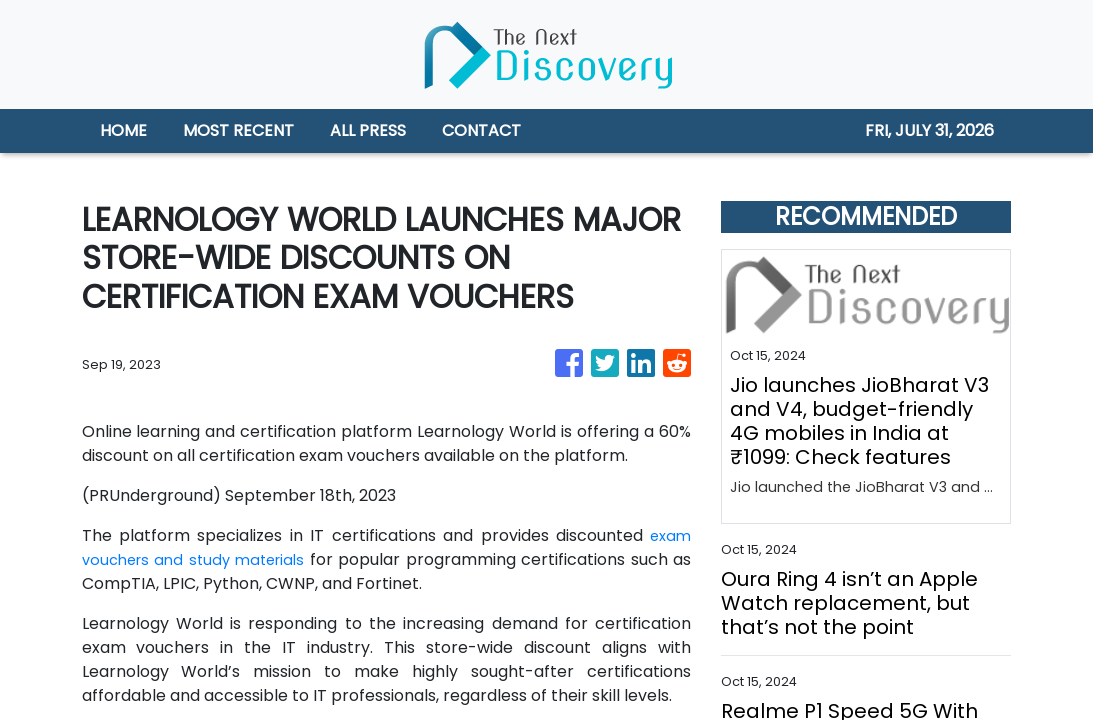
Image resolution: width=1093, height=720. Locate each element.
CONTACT (481, 130)
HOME (123, 130)
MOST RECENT (238, 130)
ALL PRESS (368, 130)
